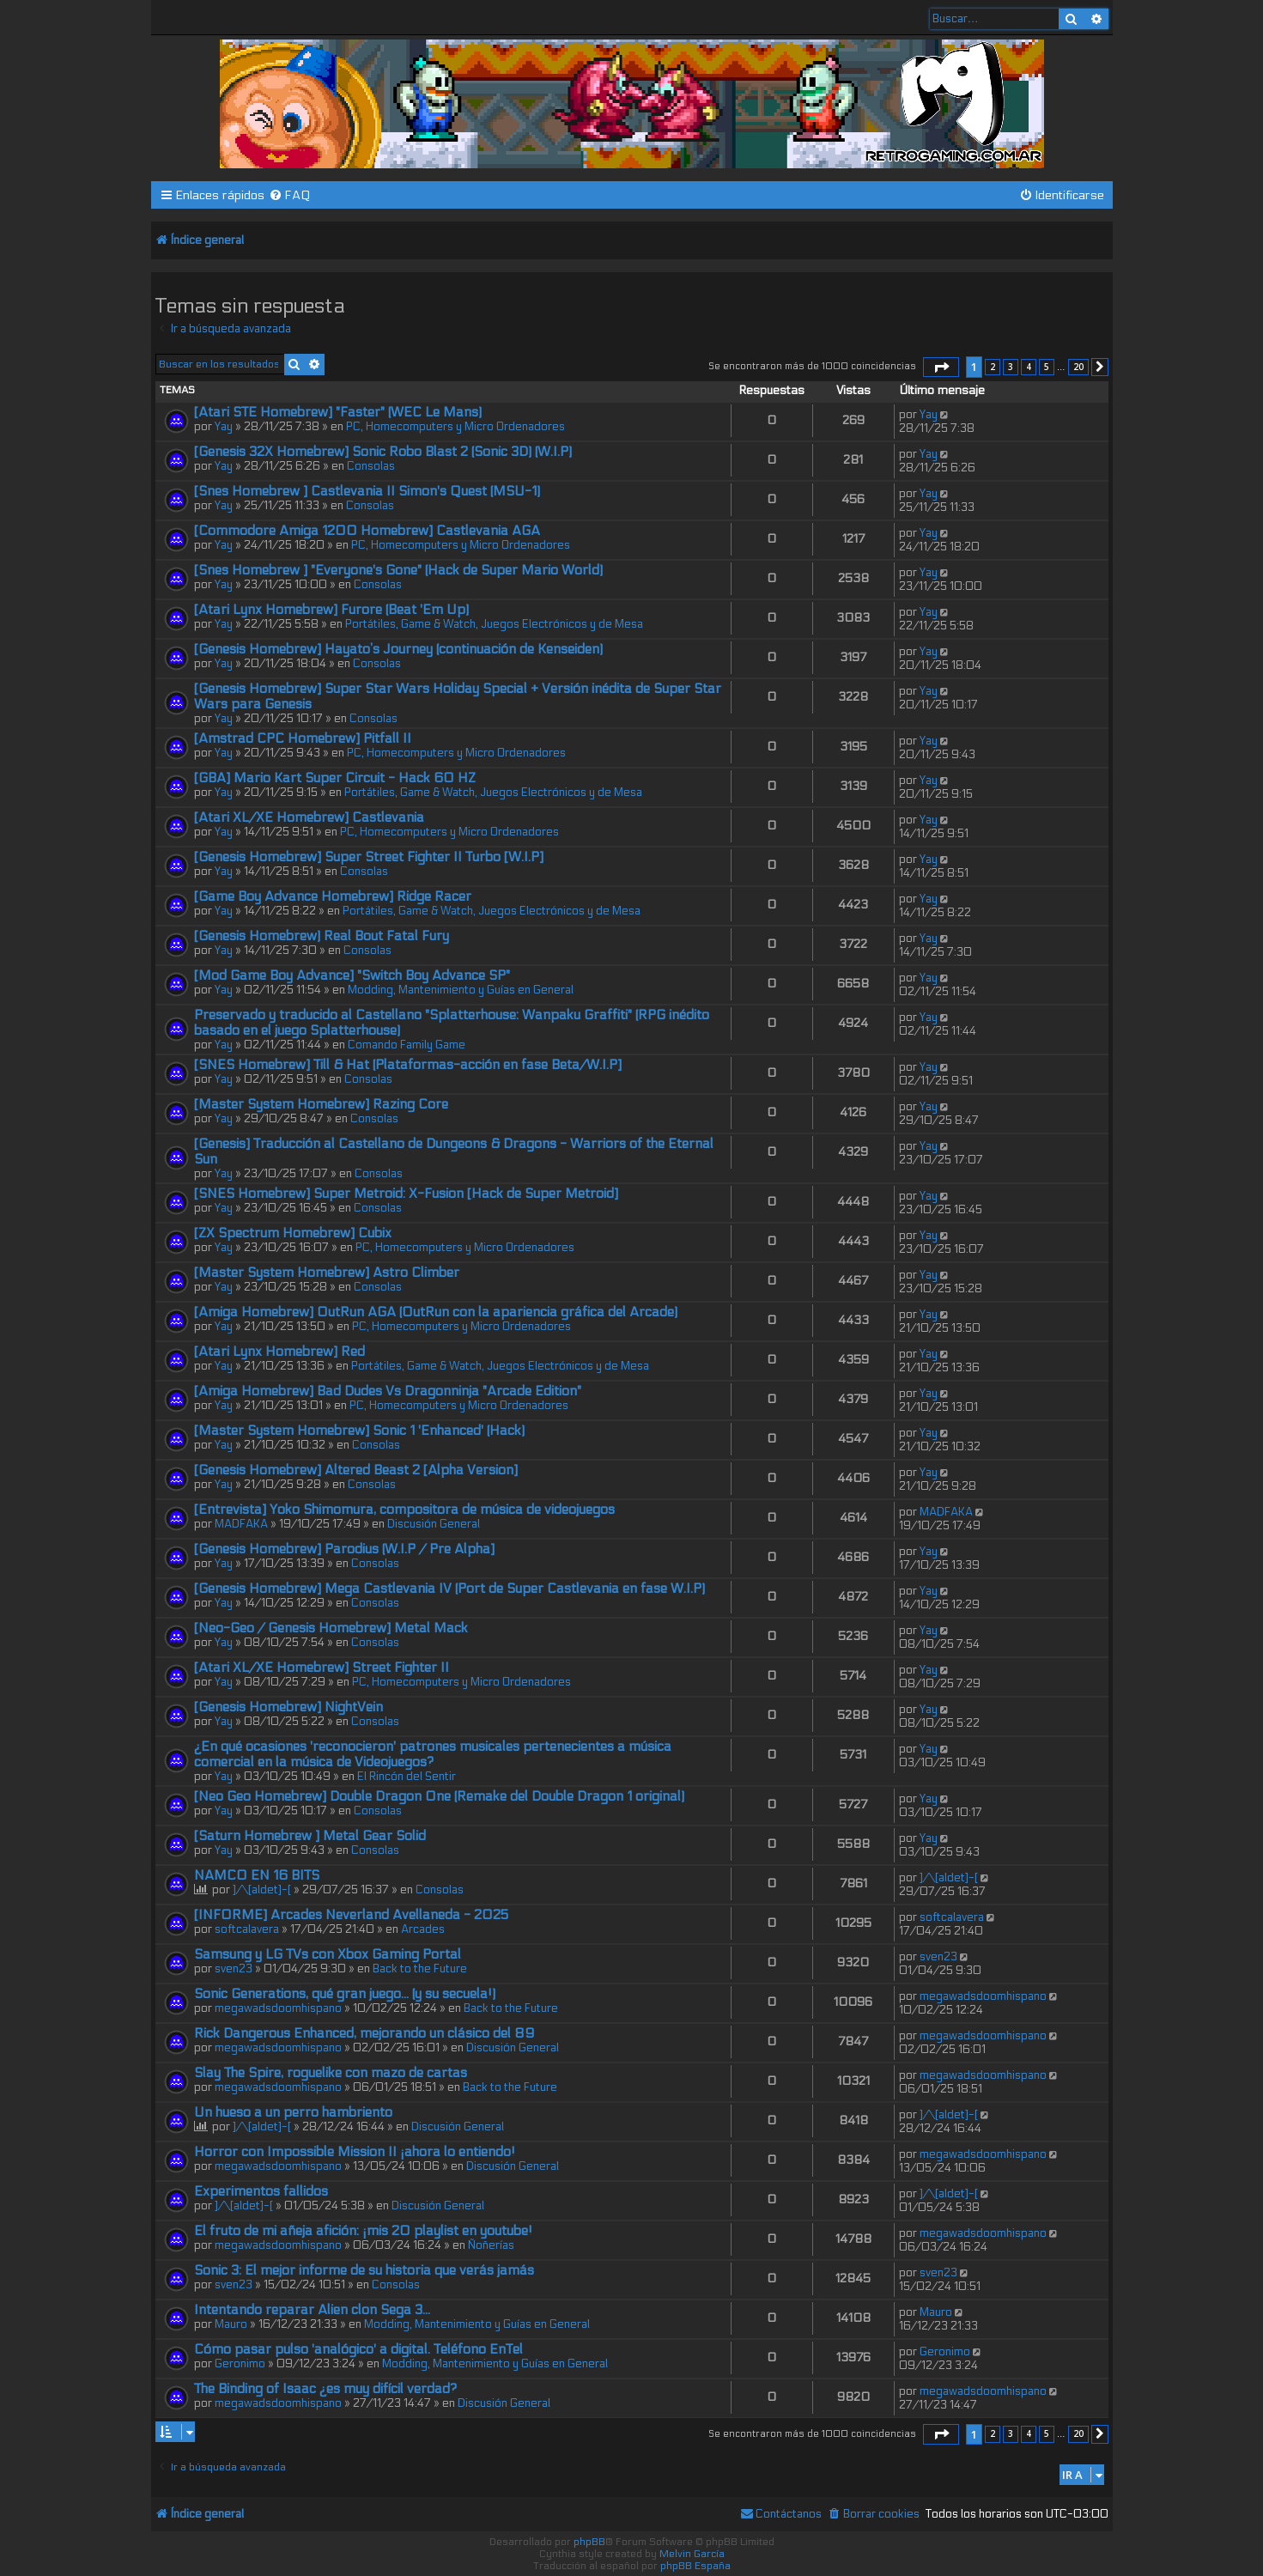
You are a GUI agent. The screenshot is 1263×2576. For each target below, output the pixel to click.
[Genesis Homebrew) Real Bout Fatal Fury (321, 936)
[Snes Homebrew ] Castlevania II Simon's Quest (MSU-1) (367, 491)
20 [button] (1078, 367)
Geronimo (240, 2364)
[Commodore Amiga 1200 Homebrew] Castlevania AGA (367, 530)
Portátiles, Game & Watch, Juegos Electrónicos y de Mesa (494, 624)
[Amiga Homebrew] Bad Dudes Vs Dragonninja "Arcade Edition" (387, 1391)
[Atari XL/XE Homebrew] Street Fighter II (321, 1667)
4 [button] (1028, 367)
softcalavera (247, 1929)
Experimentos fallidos (261, 2191)
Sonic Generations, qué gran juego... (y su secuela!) (344, 1994)
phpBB (589, 2542)
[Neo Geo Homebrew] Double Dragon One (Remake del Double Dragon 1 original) (439, 1796)
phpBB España (695, 2566)
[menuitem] (290, 195)
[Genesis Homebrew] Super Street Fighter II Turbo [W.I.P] (368, 857)
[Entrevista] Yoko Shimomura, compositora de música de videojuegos (404, 1509)
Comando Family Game (406, 1045)
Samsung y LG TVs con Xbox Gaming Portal (327, 1954)
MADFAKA (241, 1524)
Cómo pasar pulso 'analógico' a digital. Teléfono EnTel (358, 2349)
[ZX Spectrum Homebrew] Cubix (293, 1233)
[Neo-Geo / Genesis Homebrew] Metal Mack (331, 1628)
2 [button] (992, 367)
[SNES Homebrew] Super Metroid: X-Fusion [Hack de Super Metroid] (406, 1193)
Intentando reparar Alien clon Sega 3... (312, 2310)
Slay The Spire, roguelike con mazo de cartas (330, 2073)
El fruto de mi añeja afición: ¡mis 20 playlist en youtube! (363, 2231)
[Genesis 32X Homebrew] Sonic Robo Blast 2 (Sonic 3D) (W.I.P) (383, 451)
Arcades (423, 1929)
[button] (941, 367)
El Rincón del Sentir (406, 1776)
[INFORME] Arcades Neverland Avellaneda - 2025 (351, 1915)
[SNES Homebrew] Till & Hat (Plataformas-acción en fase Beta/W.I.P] (408, 1064)
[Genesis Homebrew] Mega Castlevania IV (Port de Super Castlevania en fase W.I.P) (449, 1588)
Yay (224, 427)
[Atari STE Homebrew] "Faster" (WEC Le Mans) (338, 412)
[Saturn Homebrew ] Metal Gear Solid (310, 1836)
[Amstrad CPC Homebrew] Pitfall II (302, 738)
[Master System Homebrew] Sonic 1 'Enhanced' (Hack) (359, 1430)
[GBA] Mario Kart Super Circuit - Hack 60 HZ (335, 778)
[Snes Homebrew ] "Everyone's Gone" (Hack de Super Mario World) (398, 570)
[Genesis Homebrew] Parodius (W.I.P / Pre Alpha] (344, 1549)
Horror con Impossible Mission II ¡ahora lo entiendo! (354, 2152)
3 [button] (1010, 367)
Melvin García (692, 2554)
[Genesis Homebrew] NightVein (288, 1707)
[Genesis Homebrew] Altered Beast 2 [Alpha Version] (356, 1470)
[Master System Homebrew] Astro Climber (326, 1272)
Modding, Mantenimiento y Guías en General (461, 990)
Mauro (231, 2324)
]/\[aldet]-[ (262, 1890)
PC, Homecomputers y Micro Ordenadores (455, 427)
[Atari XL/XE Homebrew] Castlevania (309, 817)
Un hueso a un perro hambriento (293, 2112)
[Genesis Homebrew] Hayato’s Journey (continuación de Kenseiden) (398, 649)
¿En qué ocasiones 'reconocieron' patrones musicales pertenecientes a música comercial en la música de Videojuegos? (432, 1754)
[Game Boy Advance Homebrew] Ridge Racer (332, 896)
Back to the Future (420, 1969)
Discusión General (433, 1524)
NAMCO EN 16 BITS (256, 1875)
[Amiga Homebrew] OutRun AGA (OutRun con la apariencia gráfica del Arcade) (435, 1312)
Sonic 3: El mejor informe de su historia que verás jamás (364, 2270)
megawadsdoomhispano (278, 2008)
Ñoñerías (491, 2245)
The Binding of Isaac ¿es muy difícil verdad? (325, 2389)
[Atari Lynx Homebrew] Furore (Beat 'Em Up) (331, 609)
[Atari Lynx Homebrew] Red (279, 1351)
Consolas (371, 466)
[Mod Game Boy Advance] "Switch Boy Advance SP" (352, 975)
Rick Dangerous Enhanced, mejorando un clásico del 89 (364, 2033)
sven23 (233, 1969)
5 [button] (1046, 367)
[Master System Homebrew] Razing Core (321, 1104)
